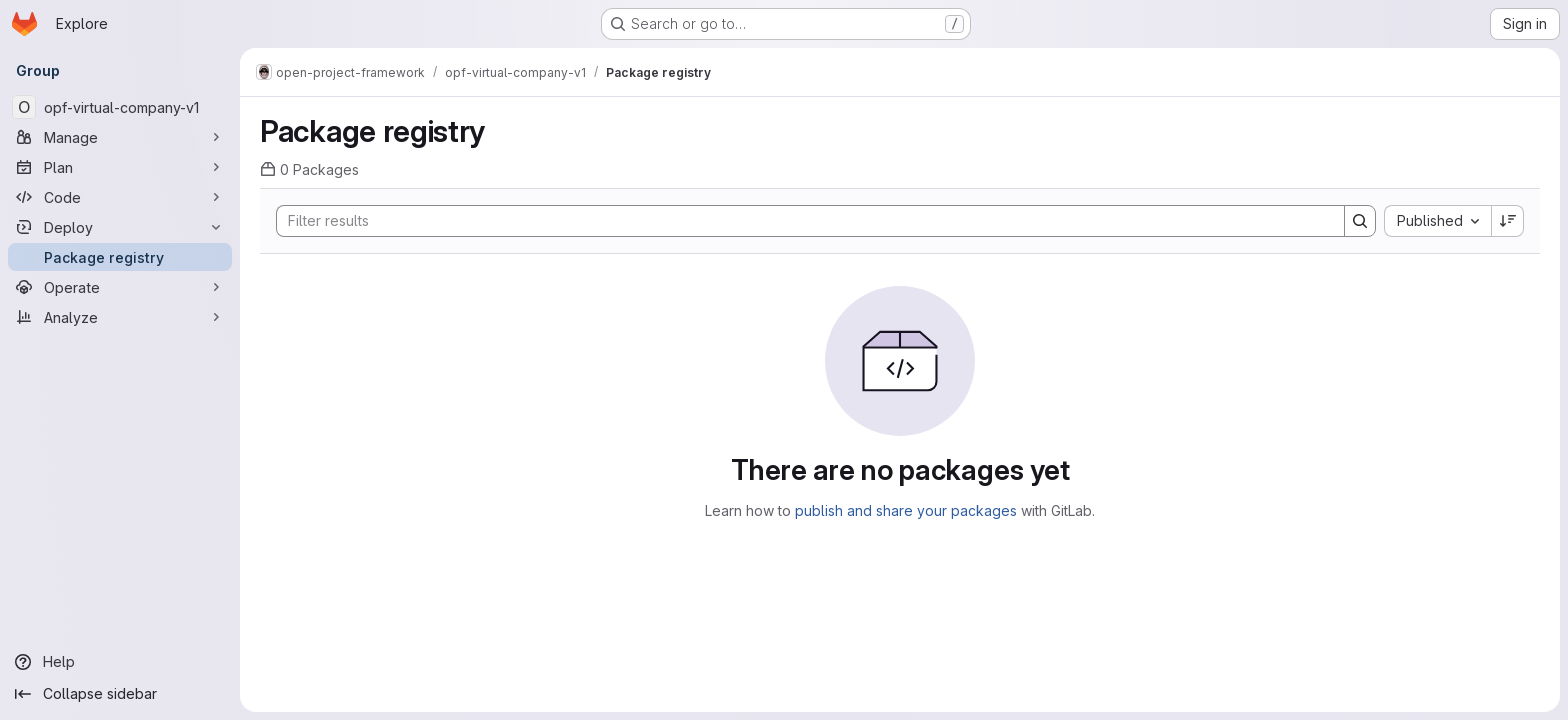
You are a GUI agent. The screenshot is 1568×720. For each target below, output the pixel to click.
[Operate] (120, 287)
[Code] (120, 197)
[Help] (120, 662)
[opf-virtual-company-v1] (120, 107)
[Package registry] (120, 257)
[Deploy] (120, 227)
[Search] (800, 221)
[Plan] (120, 167)
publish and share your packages (906, 510)
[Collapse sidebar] (120, 694)
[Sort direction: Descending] (1508, 221)
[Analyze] (120, 317)
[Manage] (120, 137)
